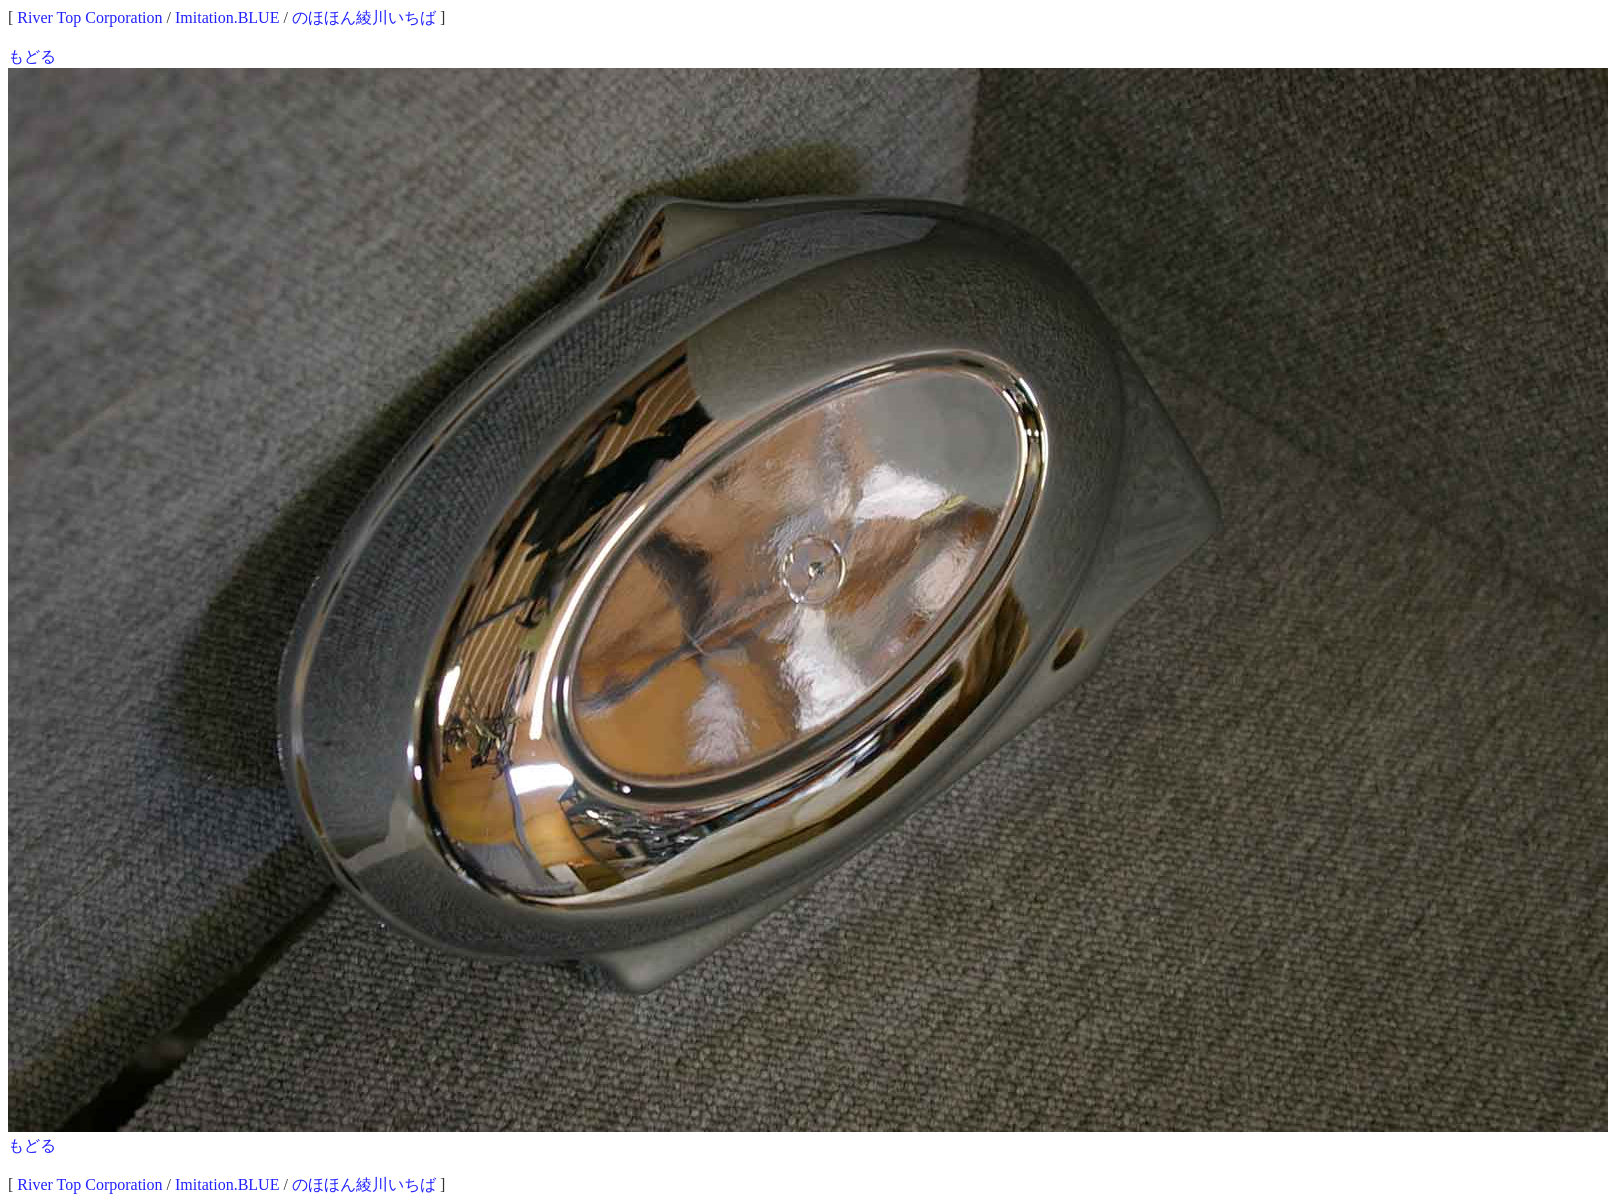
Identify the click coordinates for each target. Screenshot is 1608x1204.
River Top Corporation (89, 17)
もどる (32, 56)
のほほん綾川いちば (364, 17)
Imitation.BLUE (227, 17)
